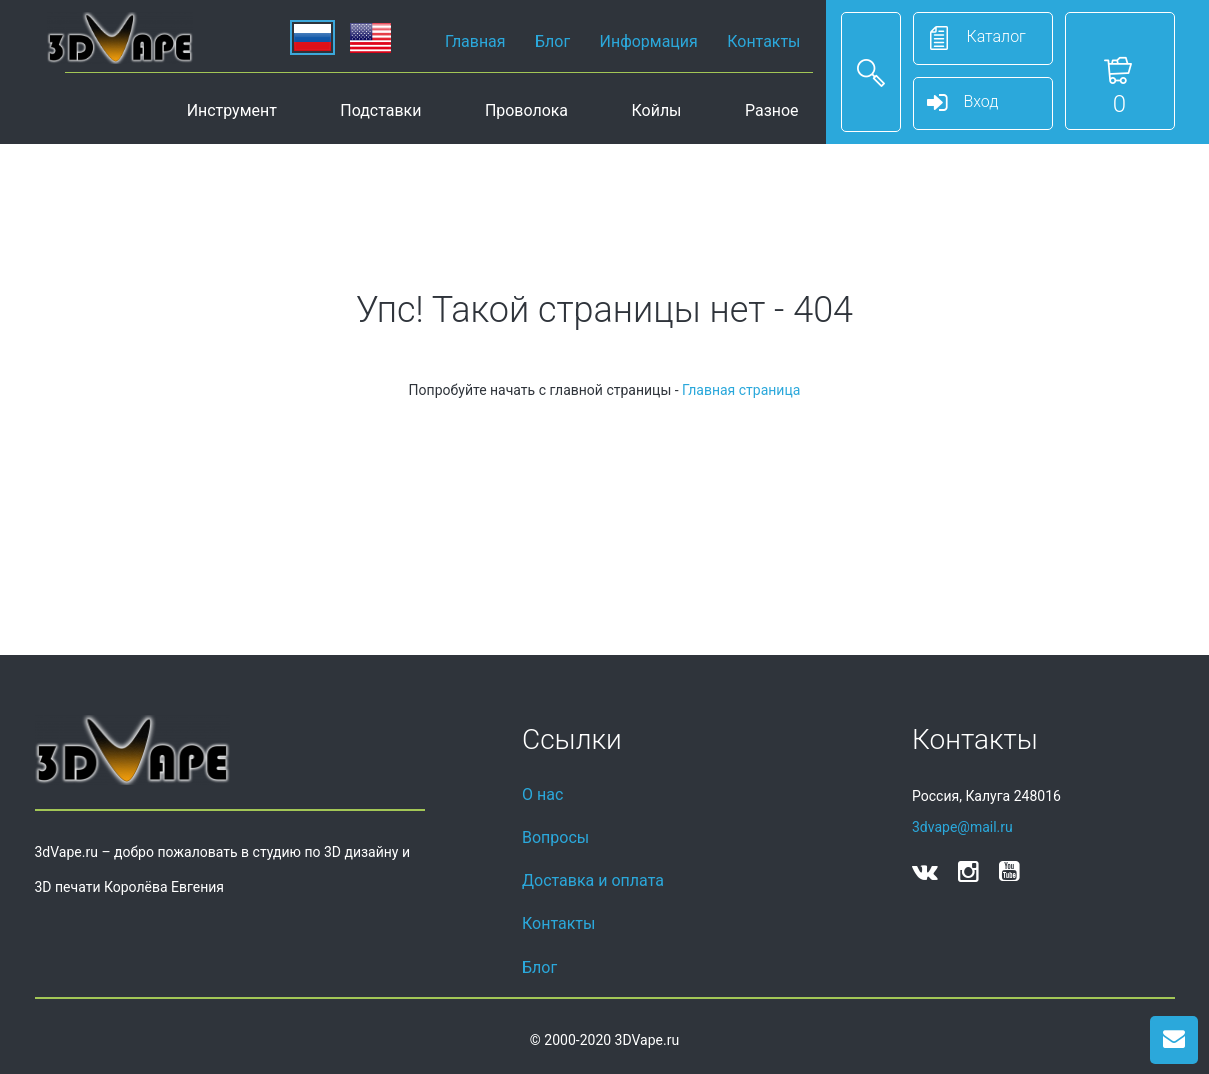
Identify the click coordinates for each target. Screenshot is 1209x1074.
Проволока (526, 110)
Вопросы (555, 837)
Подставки (380, 110)
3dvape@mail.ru (962, 827)
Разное (772, 110)
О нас (542, 794)
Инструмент (232, 110)
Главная (475, 41)
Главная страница (741, 390)
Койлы (657, 110)
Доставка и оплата (593, 880)
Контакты (763, 41)
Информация (649, 41)
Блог (552, 41)
